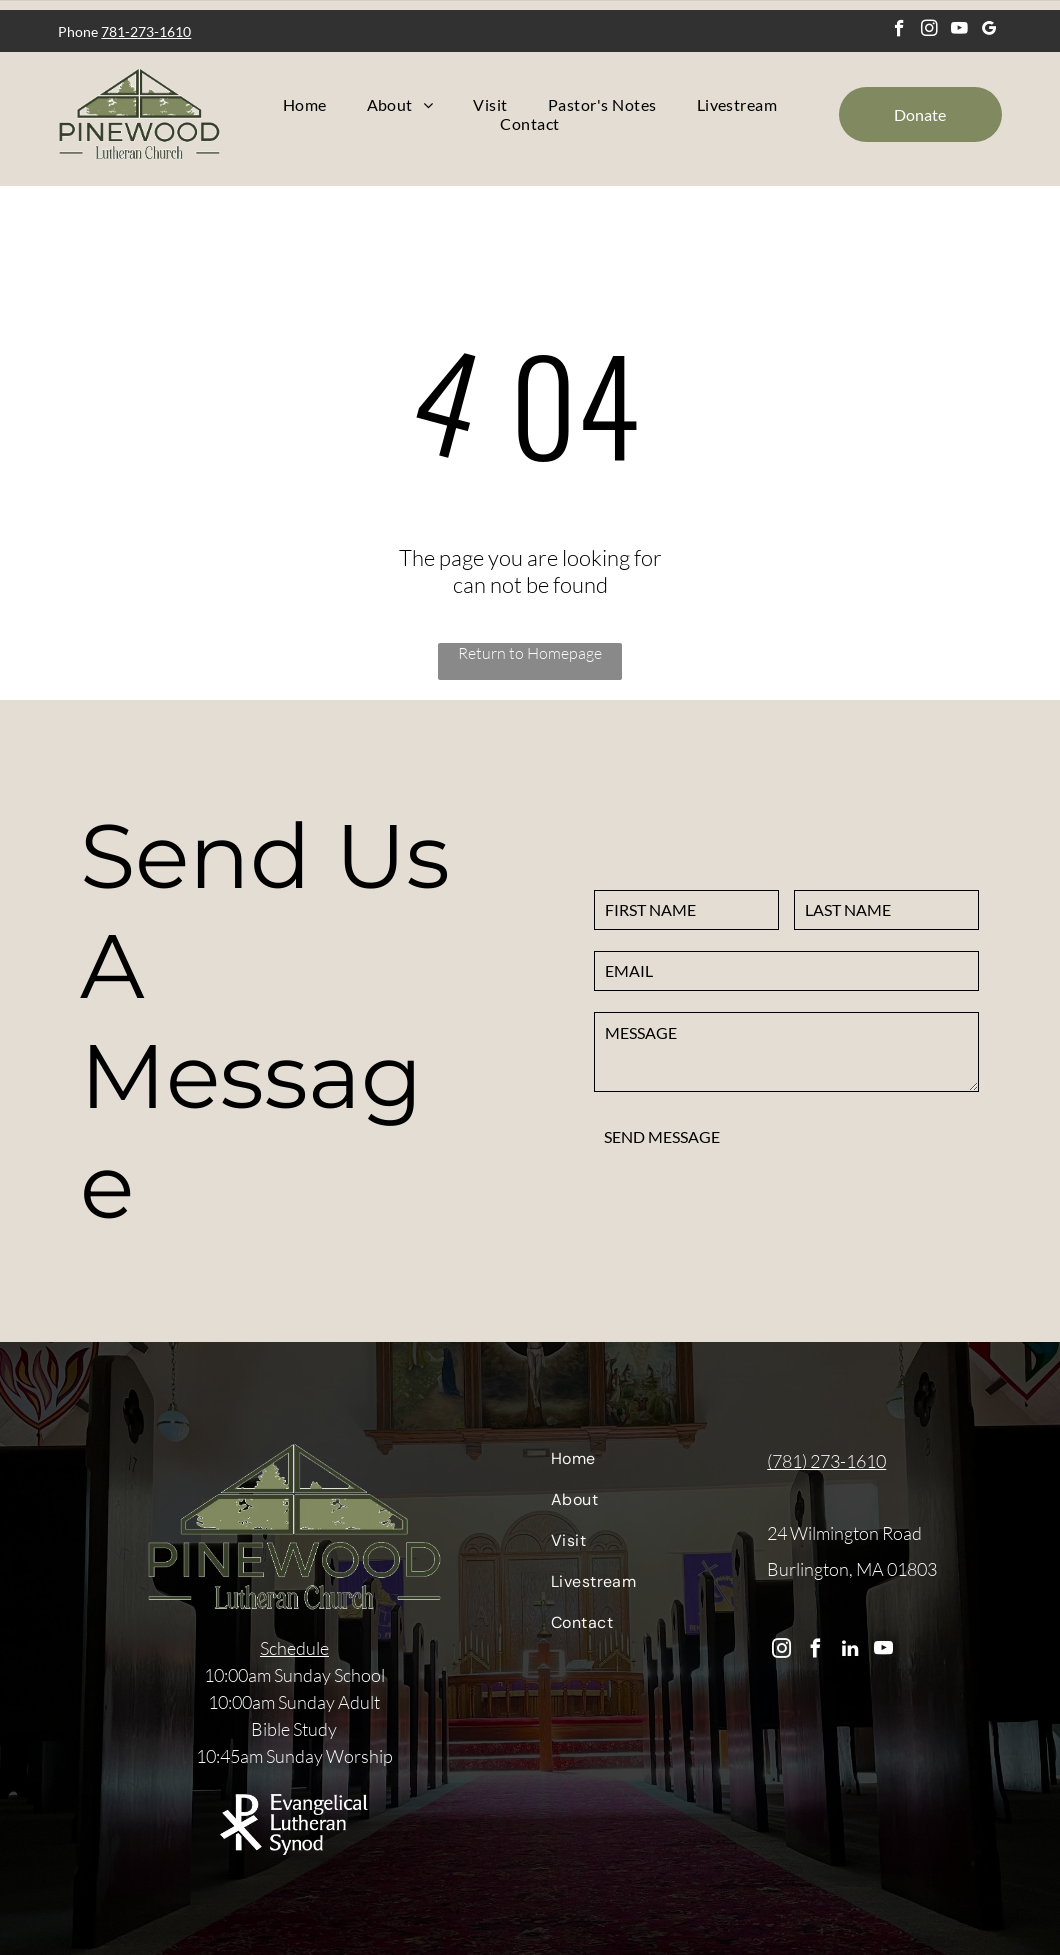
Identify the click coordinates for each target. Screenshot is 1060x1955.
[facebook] (899, 31)
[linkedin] (849, 1651)
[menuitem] (305, 104)
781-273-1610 (146, 31)
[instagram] (929, 31)
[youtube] (959, 31)
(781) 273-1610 (826, 1461)
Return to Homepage (530, 653)
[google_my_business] (989, 31)
